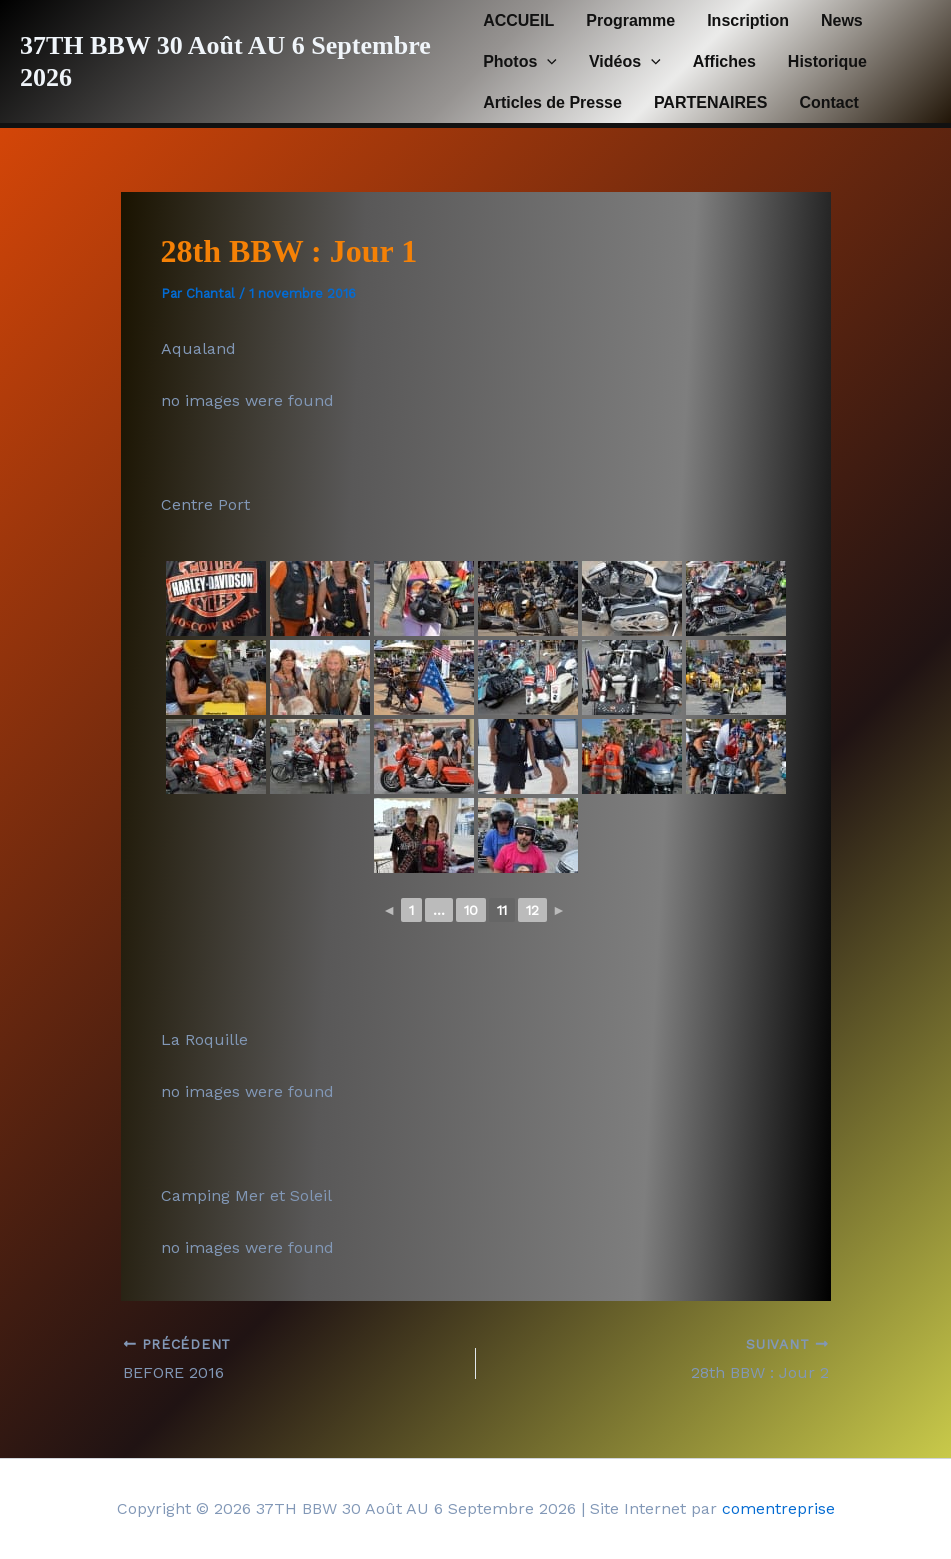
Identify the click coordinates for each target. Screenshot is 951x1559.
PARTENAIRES (711, 102)
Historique (827, 61)
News (842, 20)
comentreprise (778, 1508)
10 (471, 910)
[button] (547, 61)
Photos (520, 61)
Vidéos (625, 61)
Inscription (748, 20)
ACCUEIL (518, 20)
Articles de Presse (552, 102)
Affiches (724, 61)
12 (532, 910)
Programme (630, 20)
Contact (829, 102)
